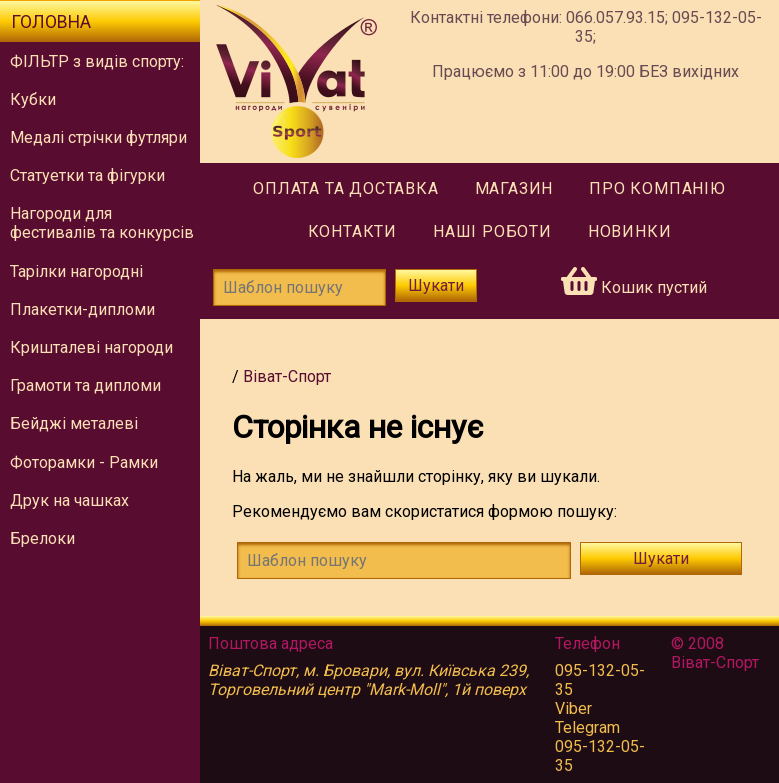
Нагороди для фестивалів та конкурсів (102, 223)
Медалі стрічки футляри (98, 137)
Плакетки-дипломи (82, 309)
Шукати (436, 285)
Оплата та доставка (345, 188)
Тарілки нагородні (76, 271)
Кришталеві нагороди (91, 347)
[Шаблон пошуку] (299, 287)
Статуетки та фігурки (87, 175)
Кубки (33, 99)
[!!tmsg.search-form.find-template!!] (404, 560)
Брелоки (42, 538)
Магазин (514, 188)
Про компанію (657, 188)
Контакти (352, 231)
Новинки (630, 231)
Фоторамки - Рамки (84, 462)
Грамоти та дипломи (85, 385)
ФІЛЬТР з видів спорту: (97, 61)
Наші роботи (492, 231)
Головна (51, 22)
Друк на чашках (69, 500)
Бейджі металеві (74, 423)
